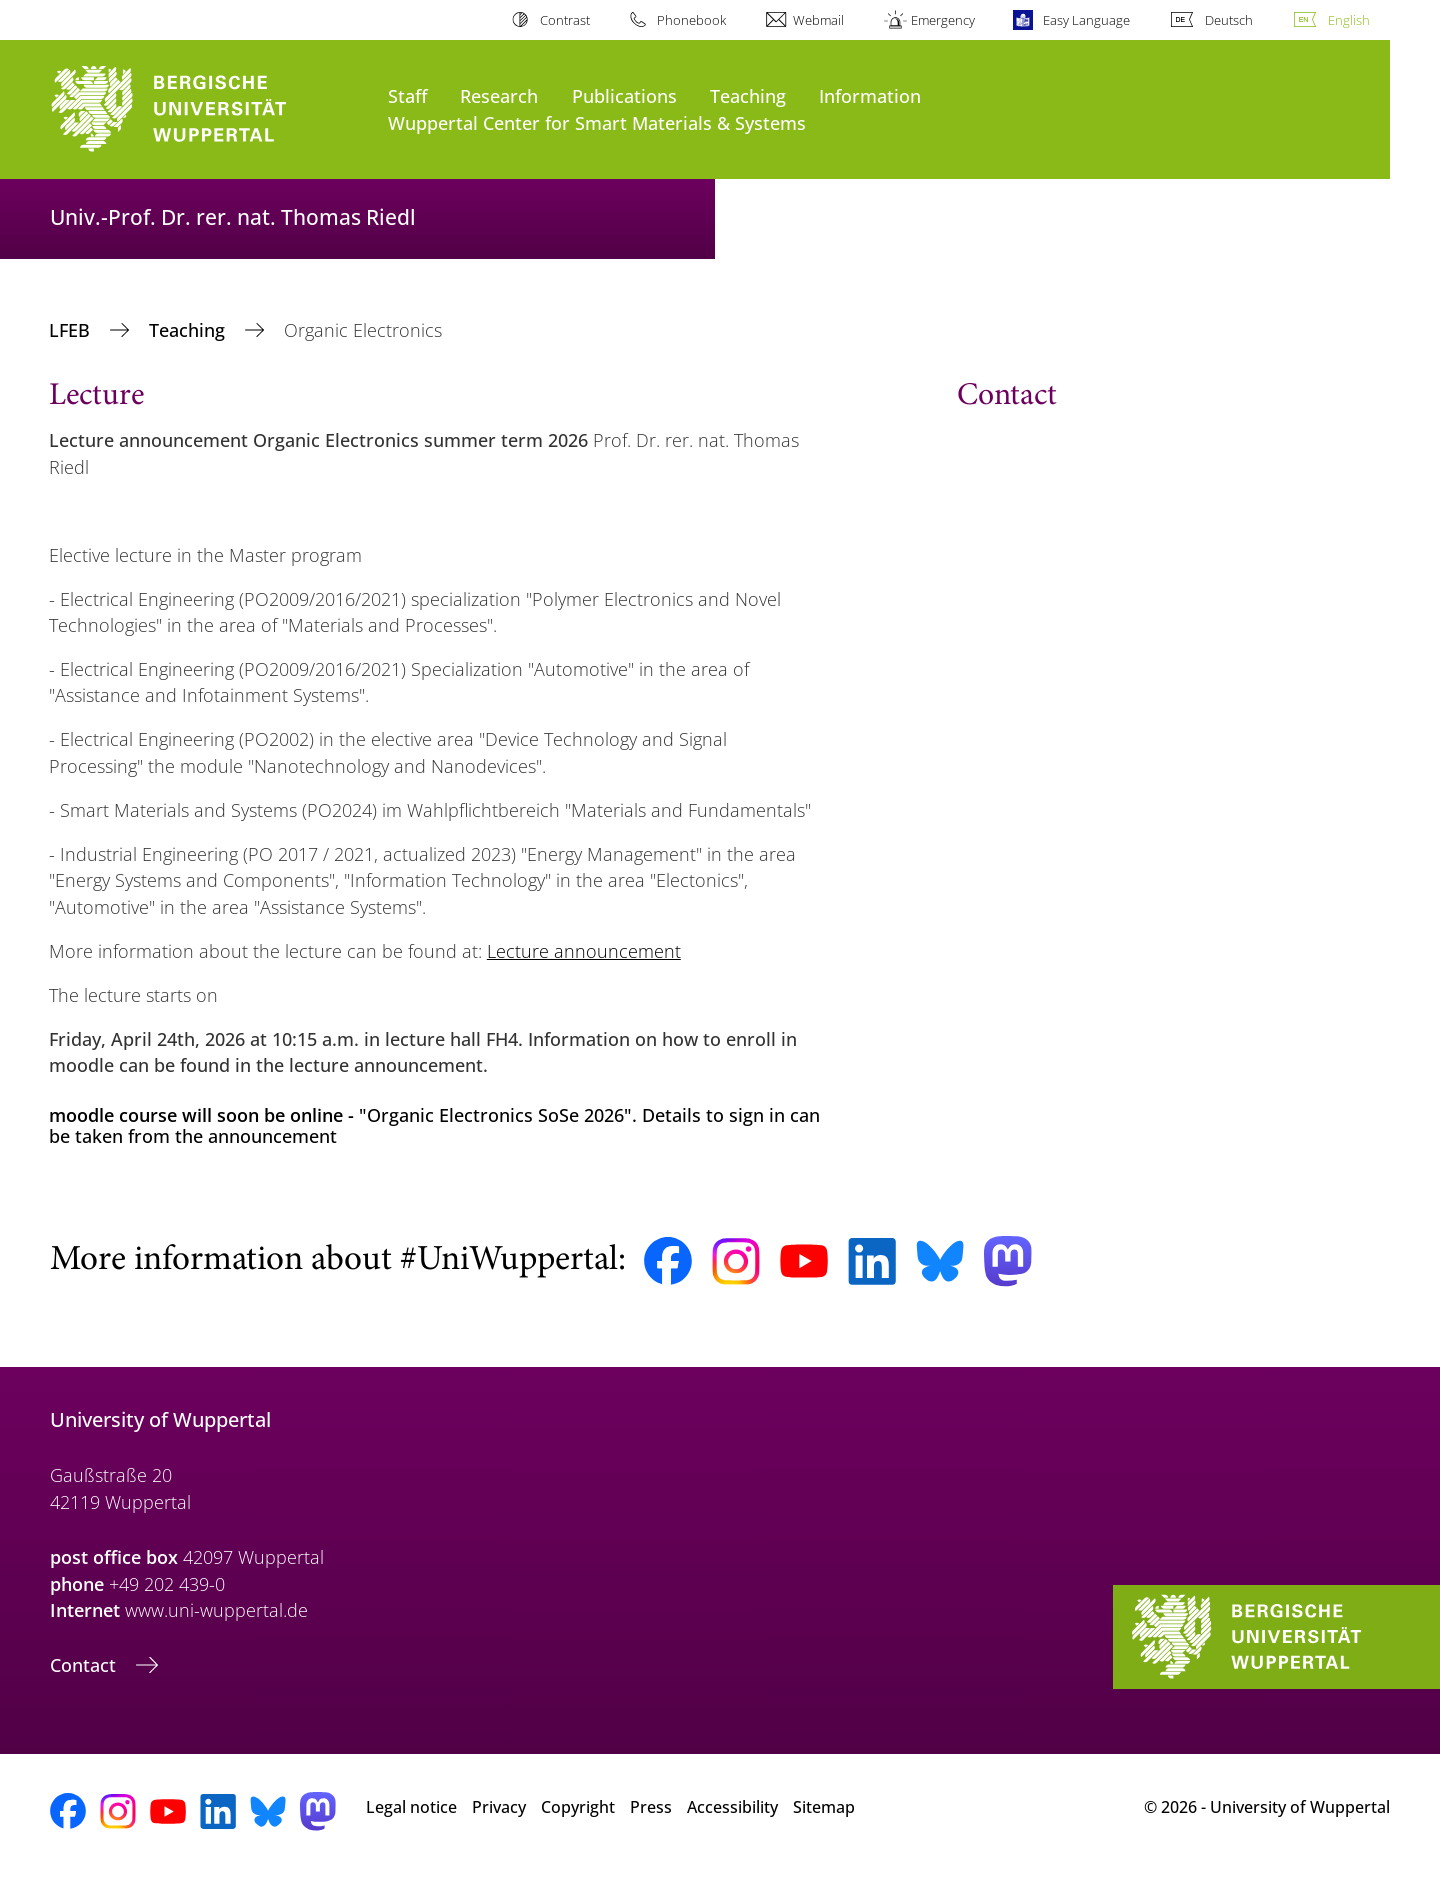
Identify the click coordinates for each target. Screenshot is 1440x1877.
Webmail (818, 20)
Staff (408, 95)
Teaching (748, 95)
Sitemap (824, 1807)
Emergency (943, 20)
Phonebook (691, 20)
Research (499, 95)
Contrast (565, 20)
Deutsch (1229, 20)
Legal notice (411, 1807)
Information (870, 95)
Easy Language (1086, 20)
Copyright (578, 1807)
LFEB (72, 330)
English (1349, 20)
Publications (624, 95)
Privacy (499, 1807)
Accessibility (732, 1807)
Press (651, 1807)
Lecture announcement (584, 951)
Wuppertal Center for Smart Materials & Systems (597, 122)
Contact (85, 1665)
